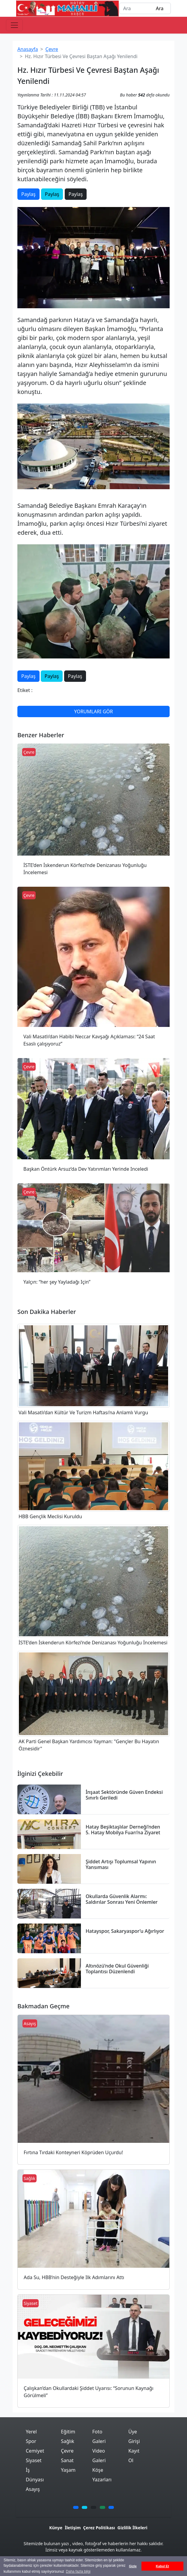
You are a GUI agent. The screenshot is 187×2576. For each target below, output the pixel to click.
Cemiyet (35, 2450)
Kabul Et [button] (162, 2566)
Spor (31, 2441)
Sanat (67, 2460)
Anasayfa (27, 49)
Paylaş (28, 194)
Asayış (33, 2489)
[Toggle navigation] (14, 25)
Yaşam (68, 2470)
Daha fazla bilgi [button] (78, 2571)
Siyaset (34, 2460)
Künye (55, 2527)
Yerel (31, 2431)
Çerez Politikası (99, 2527)
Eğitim (68, 2431)
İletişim (73, 2527)
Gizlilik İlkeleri (132, 2527)
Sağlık (67, 2441)
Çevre (52, 49)
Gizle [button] (133, 2566)
